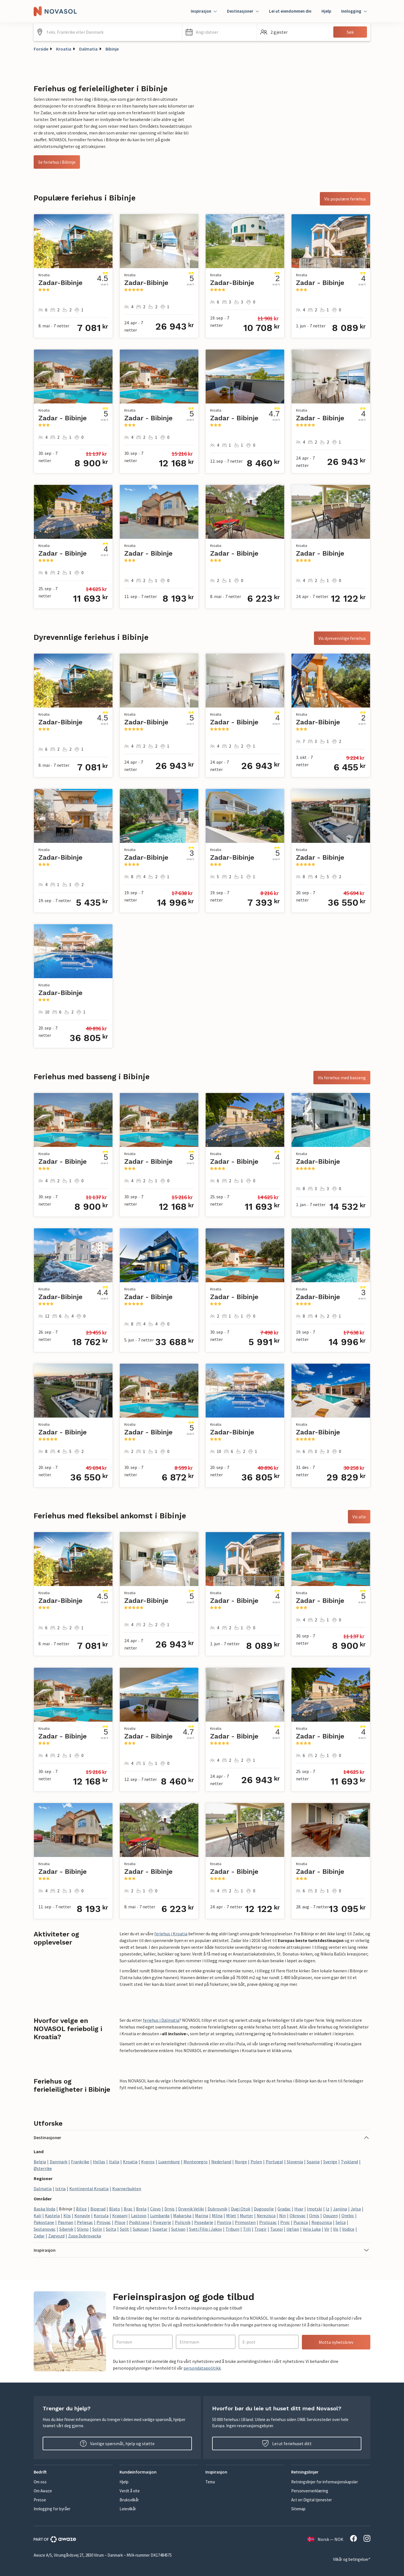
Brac (128, 2209)
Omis (314, 2215)
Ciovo (155, 2209)
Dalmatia (88, 49)
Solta (111, 2229)
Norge (241, 2161)
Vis (335, 2229)
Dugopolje (264, 2209)
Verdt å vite (130, 2490)
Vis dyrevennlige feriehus (342, 638)
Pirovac (104, 2222)
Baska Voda (44, 2209)
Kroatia (63, 49)
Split (124, 2229)
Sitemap (298, 2508)
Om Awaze (43, 2490)
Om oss (40, 2481)
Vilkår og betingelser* (351, 2559)
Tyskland (349, 2161)
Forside (41, 49)
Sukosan (141, 2229)
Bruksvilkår (129, 2499)
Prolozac (268, 2222)
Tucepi (276, 2229)
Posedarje (203, 2222)
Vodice (348, 2229)
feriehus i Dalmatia (161, 2020)
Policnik (182, 2222)
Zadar (39, 2236)
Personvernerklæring (309, 2490)
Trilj (247, 2229)
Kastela (52, 2215)
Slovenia (295, 2161)
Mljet (231, 2215)
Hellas (99, 2161)
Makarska (182, 2215)
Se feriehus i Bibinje (56, 162)
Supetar (159, 2229)
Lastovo (138, 2215)
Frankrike (80, 2161)
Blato (114, 2209)
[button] (219, 32)
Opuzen (330, 2215)
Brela (141, 2209)
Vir (326, 2229)
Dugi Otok (240, 2209)
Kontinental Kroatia (89, 2188)
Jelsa (356, 2209)
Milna (217, 2215)
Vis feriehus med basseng (342, 1077)
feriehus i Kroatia (170, 1933)
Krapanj (119, 2215)
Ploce (119, 2222)
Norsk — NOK (325, 2539)
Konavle (82, 2215)
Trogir (260, 2229)
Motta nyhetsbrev (336, 2342)
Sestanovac (45, 2229)
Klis (67, 2215)
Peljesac (85, 2222)
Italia (114, 2161)
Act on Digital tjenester (311, 2499)
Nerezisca (266, 2215)
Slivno (83, 2229)
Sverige (330, 2161)
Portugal (274, 2161)
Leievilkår (128, 2508)
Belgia (40, 2161)
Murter (246, 2215)
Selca (341, 2222)
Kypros (148, 2161)
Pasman (65, 2222)
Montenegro (195, 2161)
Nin (282, 2215)
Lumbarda (159, 2215)
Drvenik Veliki (191, 2209)
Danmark (58, 2161)
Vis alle (359, 1516)
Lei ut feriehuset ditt (287, 2443)
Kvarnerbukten (126, 2188)
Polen (256, 2161)
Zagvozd (56, 2236)
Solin (97, 2229)
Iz (327, 2209)
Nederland (221, 2161)
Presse (40, 2499)
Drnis (169, 2209)
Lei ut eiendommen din (290, 11)
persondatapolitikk (202, 2368)
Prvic (285, 2222)
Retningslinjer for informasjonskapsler (324, 2481)
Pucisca (300, 2222)
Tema (210, 2481)
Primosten (245, 2222)
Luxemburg (169, 2161)
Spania (313, 2161)
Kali (37, 2215)
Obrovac (298, 2215)
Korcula (101, 2215)
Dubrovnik (217, 2209)
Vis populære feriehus (345, 199)
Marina (201, 2215)
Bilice (81, 2209)
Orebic (347, 2215)
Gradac (284, 2209)
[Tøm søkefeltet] (176, 32)
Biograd (97, 2209)
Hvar (298, 2209)
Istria (60, 2188)
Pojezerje (162, 2222)
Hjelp (326, 11)
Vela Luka (312, 2229)
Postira (224, 2222)
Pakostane (44, 2222)
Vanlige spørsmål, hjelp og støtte (117, 2443)
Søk (350, 32)
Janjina (340, 2209)
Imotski (314, 2209)
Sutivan (178, 2229)
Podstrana (139, 2222)
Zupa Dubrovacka (84, 2236)
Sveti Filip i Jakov (205, 2229)
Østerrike (43, 2168)
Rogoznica (321, 2222)
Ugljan (292, 2229)
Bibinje (112, 49)
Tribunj (232, 2229)
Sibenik (66, 2229)
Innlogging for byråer (52, 2508)
